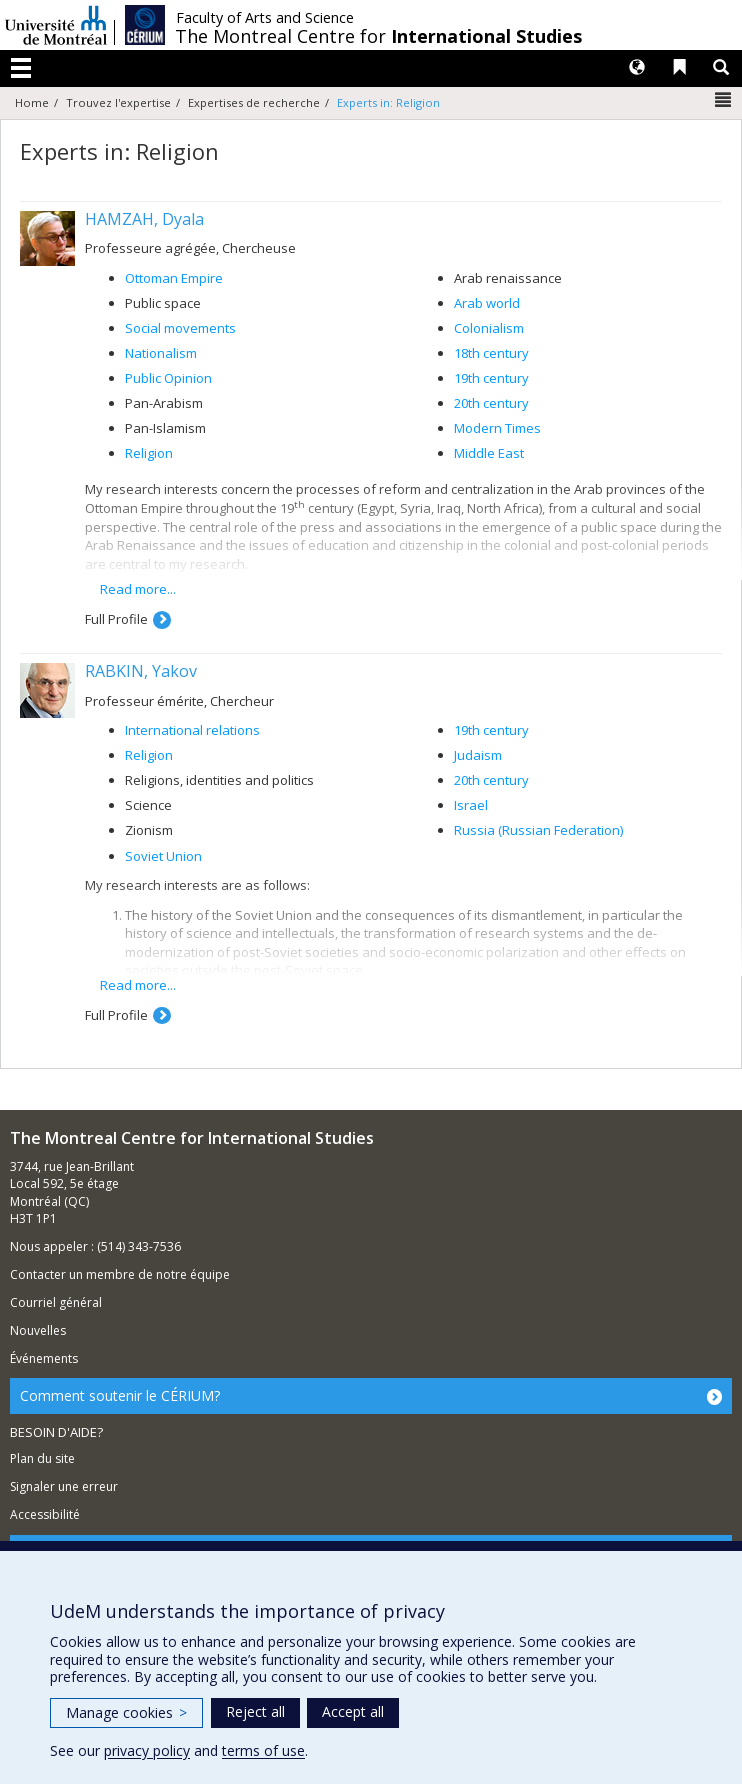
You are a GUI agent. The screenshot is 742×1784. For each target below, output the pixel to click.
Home (32, 102)
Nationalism (161, 353)
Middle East (489, 453)
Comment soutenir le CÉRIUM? (120, 1395)
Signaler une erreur (64, 1486)
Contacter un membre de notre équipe (120, 1274)
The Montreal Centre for (378, 36)
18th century (491, 353)
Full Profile (116, 619)
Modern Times (497, 428)
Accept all (353, 1711)
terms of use (263, 1750)
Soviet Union (163, 856)
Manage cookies (126, 1712)
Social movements (180, 328)
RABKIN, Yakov (141, 671)
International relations (192, 730)
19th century (491, 378)
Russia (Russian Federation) (538, 830)
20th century (491, 403)
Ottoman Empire (174, 278)
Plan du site (42, 1458)
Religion (149, 453)
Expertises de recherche (254, 102)
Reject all (255, 1711)
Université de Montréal (56, 25)
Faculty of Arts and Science (265, 18)
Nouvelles (38, 1330)
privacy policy (147, 1750)
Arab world (487, 303)
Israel (471, 805)
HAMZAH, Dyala (144, 219)
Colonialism (489, 328)
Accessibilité (45, 1514)
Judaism (478, 755)
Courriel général (56, 1302)
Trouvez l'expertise (118, 102)
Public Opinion (168, 378)
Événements (44, 1358)
